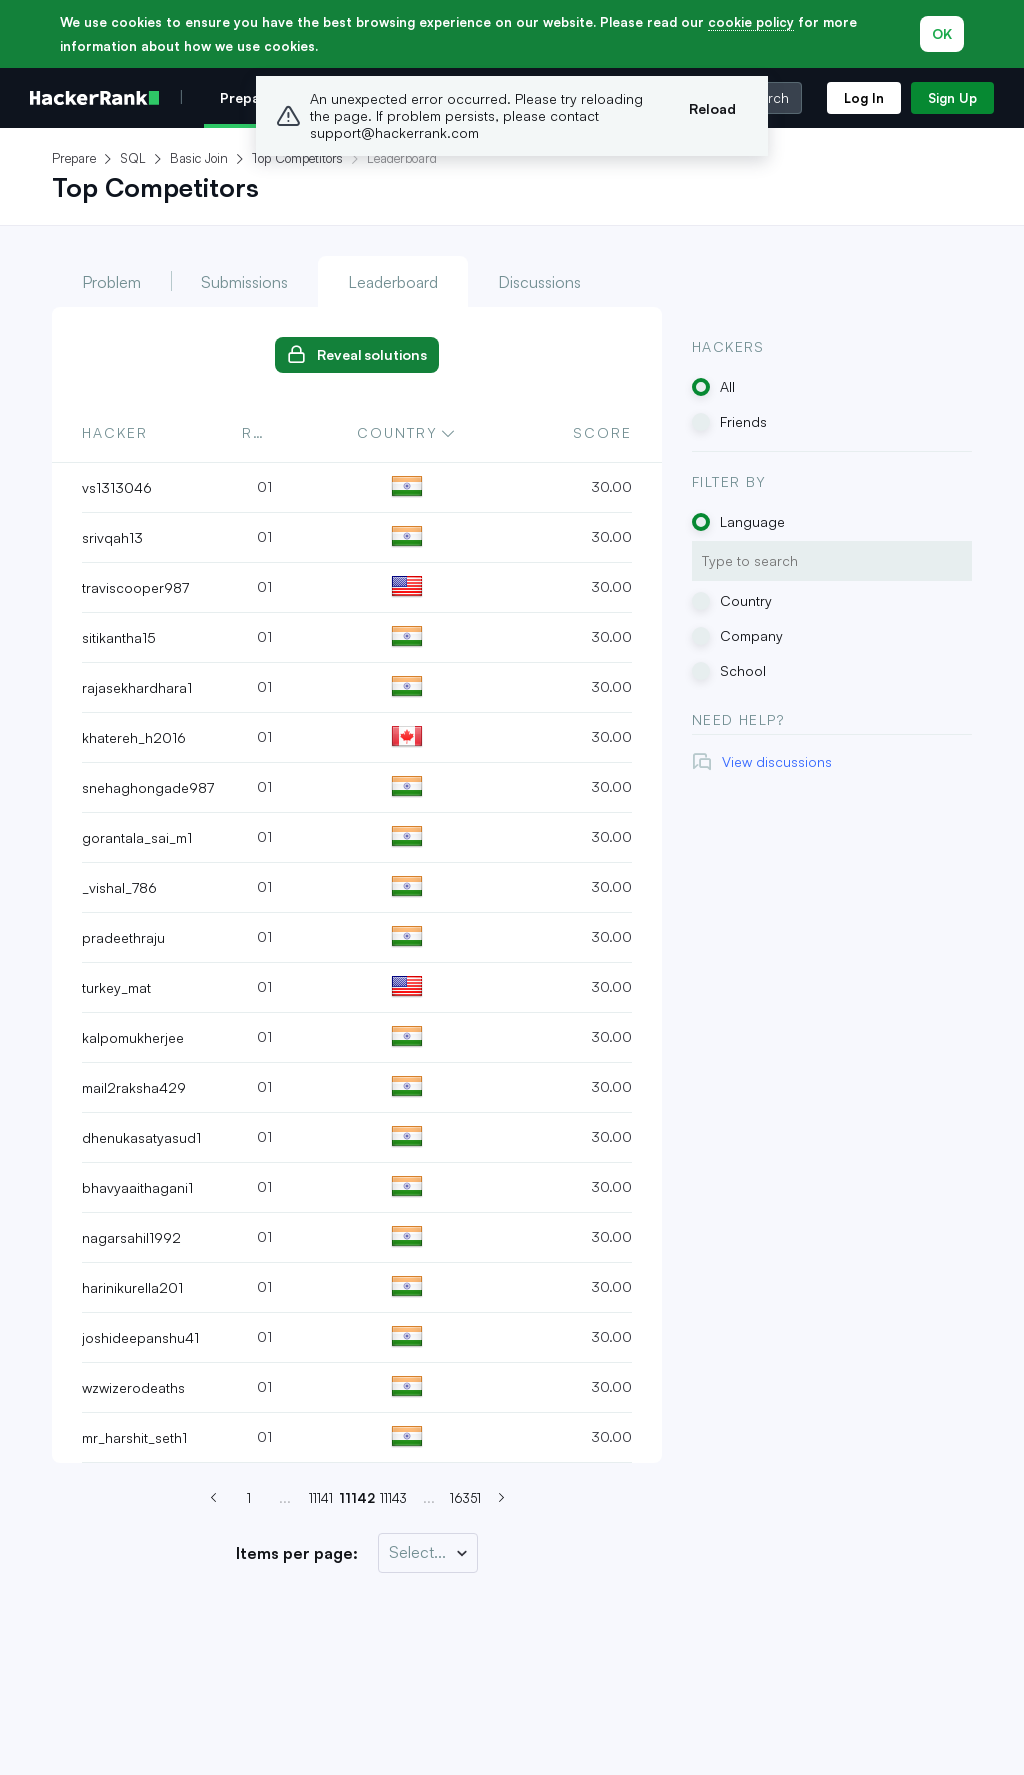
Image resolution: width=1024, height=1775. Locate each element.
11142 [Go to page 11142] (357, 1498)
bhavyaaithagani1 (137, 1187)
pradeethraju (123, 937)
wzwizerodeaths (133, 1387)
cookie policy (751, 22)
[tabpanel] (357, 885)
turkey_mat (116, 987)
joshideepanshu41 (140, 1337)
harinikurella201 (132, 1287)
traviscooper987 (135, 587)
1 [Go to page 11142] (249, 1498)
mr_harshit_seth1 (134, 1437)
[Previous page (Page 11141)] (213, 1498)
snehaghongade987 (148, 787)
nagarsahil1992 (131, 1237)
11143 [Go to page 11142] (393, 1498)
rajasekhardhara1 (137, 687)
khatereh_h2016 (134, 737)
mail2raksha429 (134, 1087)
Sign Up (952, 98)
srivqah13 (112, 537)
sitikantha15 (119, 637)
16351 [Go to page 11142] (465, 1498)
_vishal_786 (119, 887)
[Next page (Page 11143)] (501, 1498)
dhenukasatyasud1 (141, 1137)
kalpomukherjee (133, 1037)
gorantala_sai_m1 (137, 837)
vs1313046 (117, 487)
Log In (864, 98)
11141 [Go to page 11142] (321, 1498)
